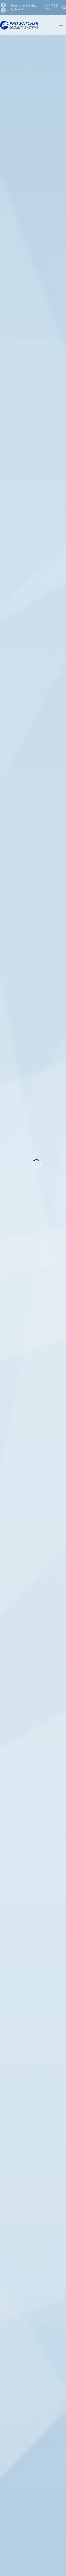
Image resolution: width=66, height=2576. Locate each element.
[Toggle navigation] (61, 25)
